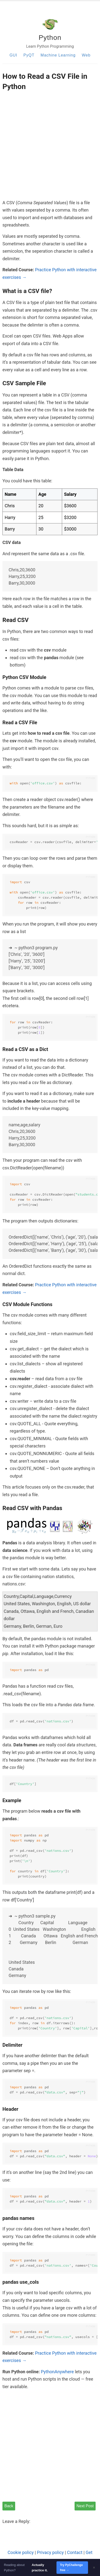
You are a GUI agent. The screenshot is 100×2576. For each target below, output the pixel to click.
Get (89, 2552)
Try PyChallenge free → (71, 2567)
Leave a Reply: (16, 2521)
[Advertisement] (50, 145)
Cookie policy (21, 2552)
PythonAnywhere (57, 2371)
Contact (74, 2552)
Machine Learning (59, 55)
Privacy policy (50, 2552)
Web (86, 55)
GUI (14, 55)
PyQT (29, 55)
